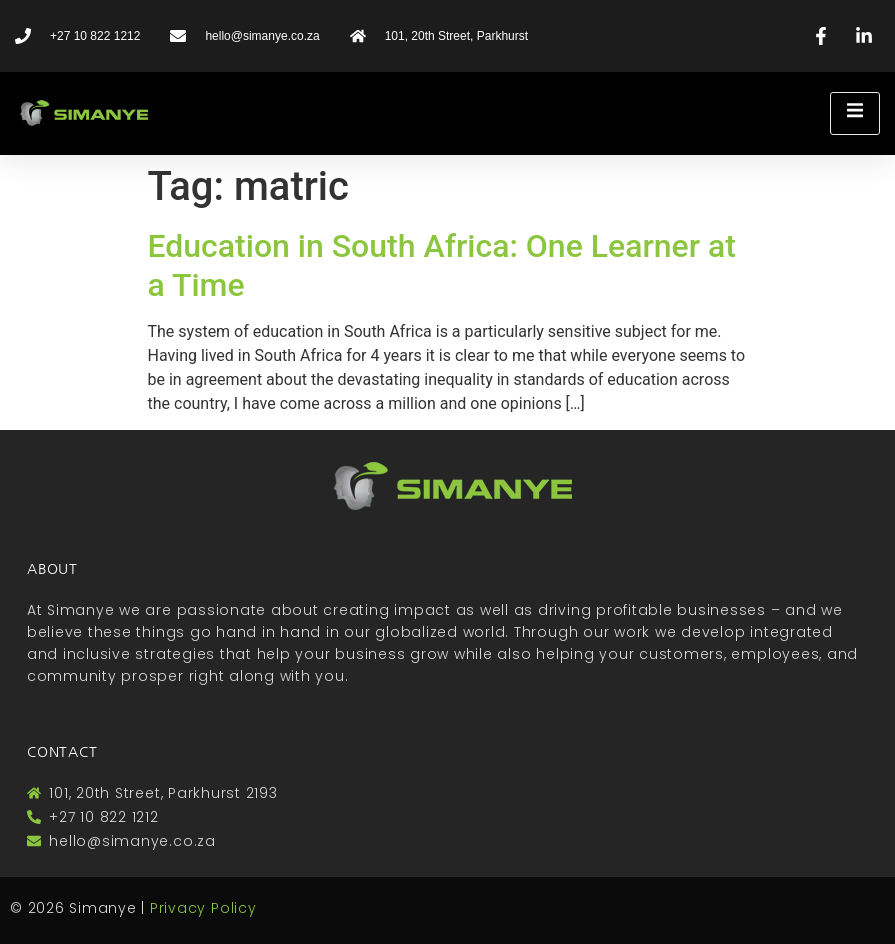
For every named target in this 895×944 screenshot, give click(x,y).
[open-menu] (855, 113)
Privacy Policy (203, 908)
